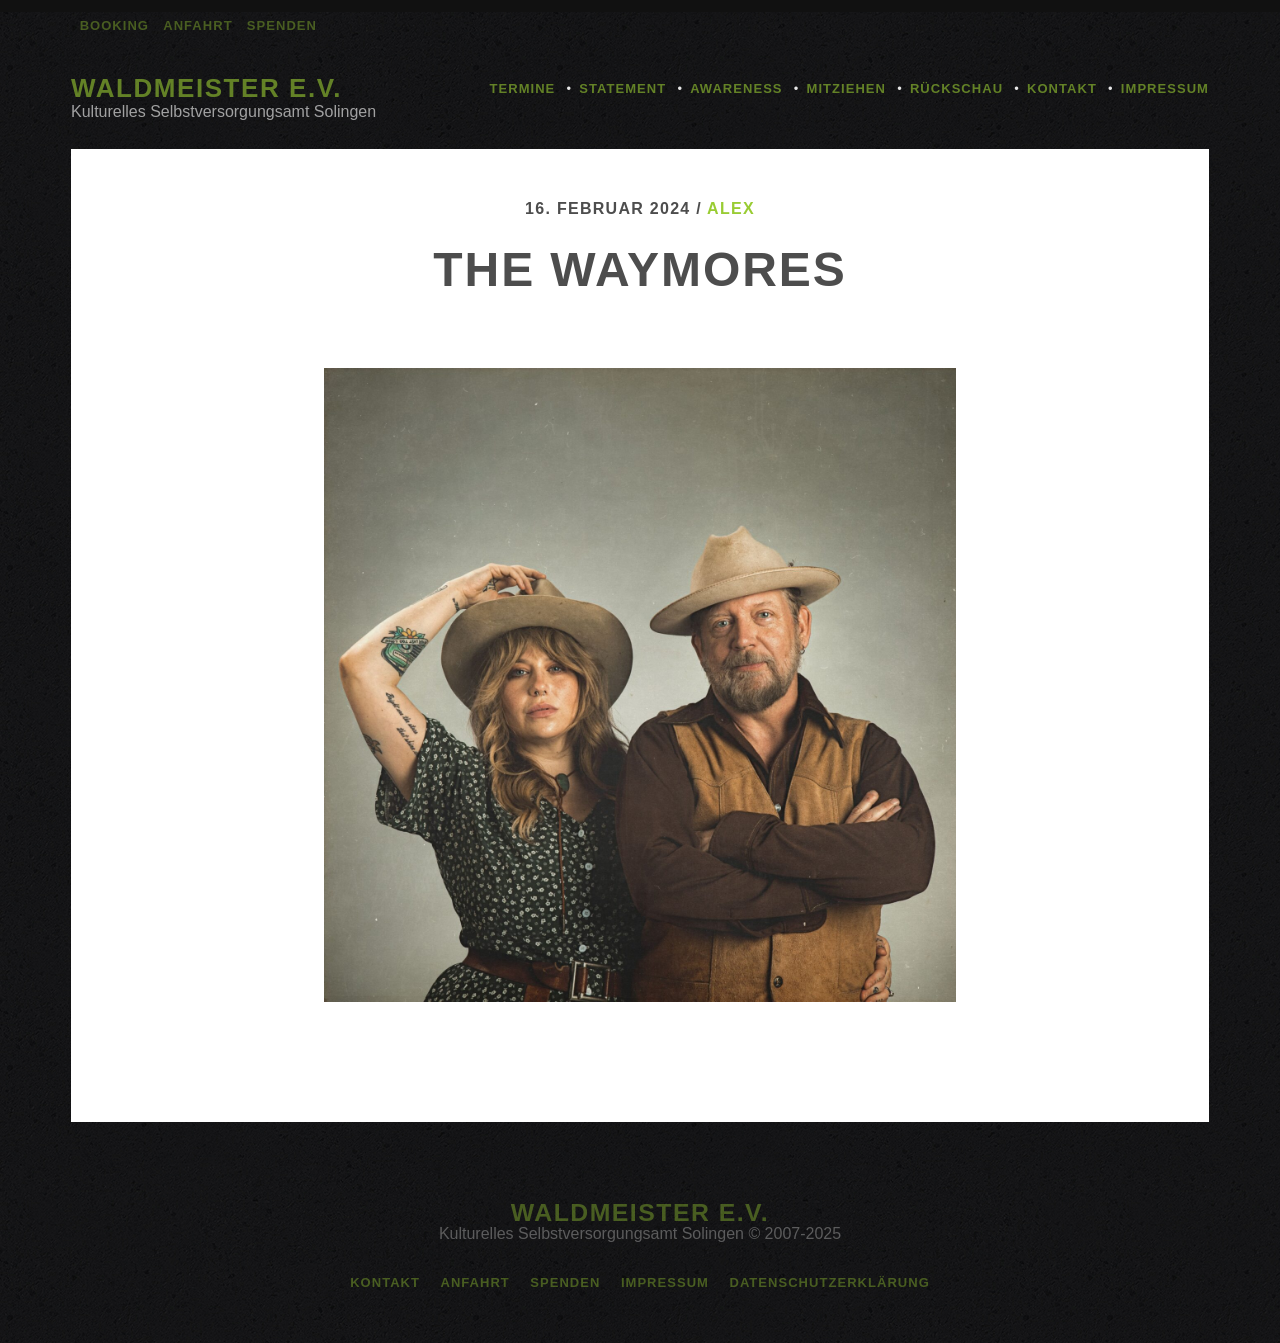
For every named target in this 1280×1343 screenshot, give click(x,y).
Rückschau (956, 88)
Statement (622, 88)
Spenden (282, 25)
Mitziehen (846, 88)
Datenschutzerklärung (829, 1282)
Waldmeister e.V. (206, 88)
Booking (114, 25)
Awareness (736, 88)
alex (731, 208)
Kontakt (1062, 88)
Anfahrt (197, 25)
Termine (523, 88)
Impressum (1165, 88)
